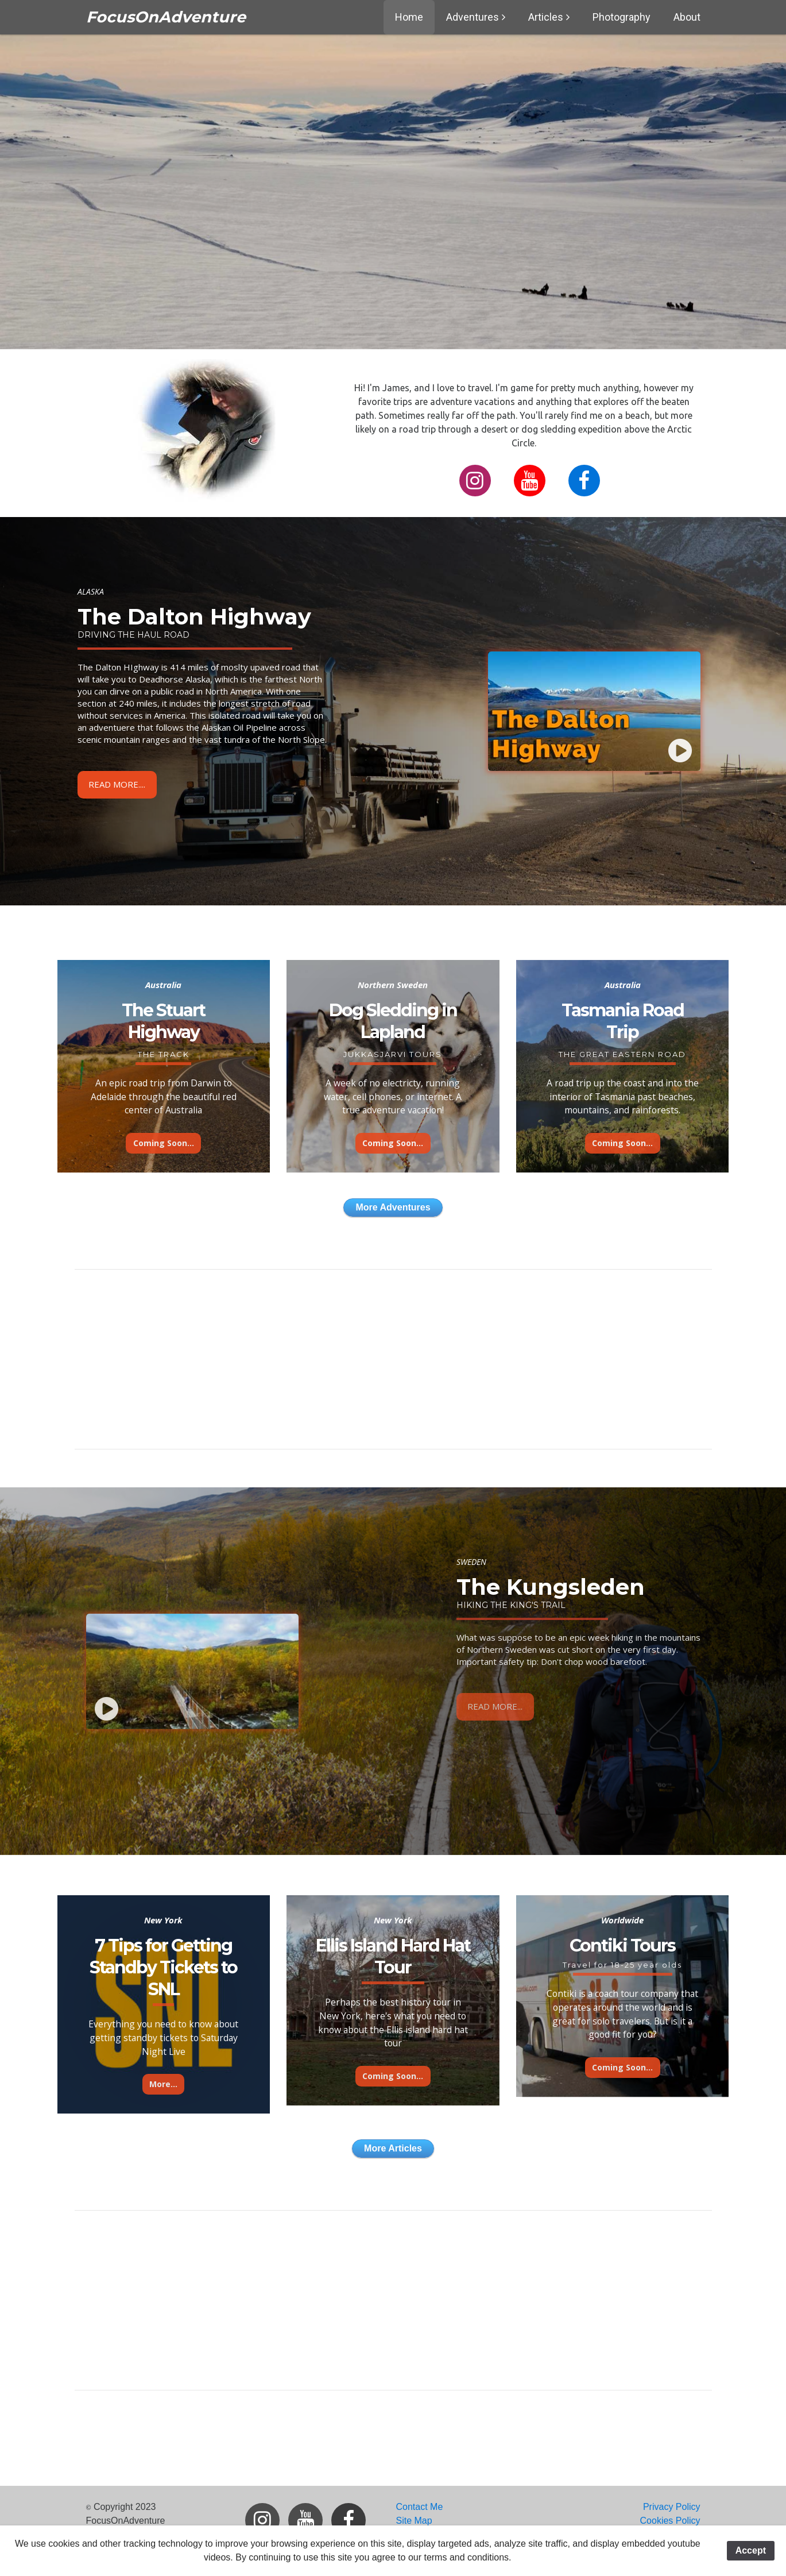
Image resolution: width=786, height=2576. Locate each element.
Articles (545, 17)
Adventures (472, 17)
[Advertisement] (393, 1359)
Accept (750, 2550)
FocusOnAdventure (166, 16)
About (686, 17)
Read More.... (116, 784)
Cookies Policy (670, 2520)
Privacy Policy (671, 2507)
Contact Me (419, 2507)
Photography (622, 17)
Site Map (414, 2520)
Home (409, 17)
